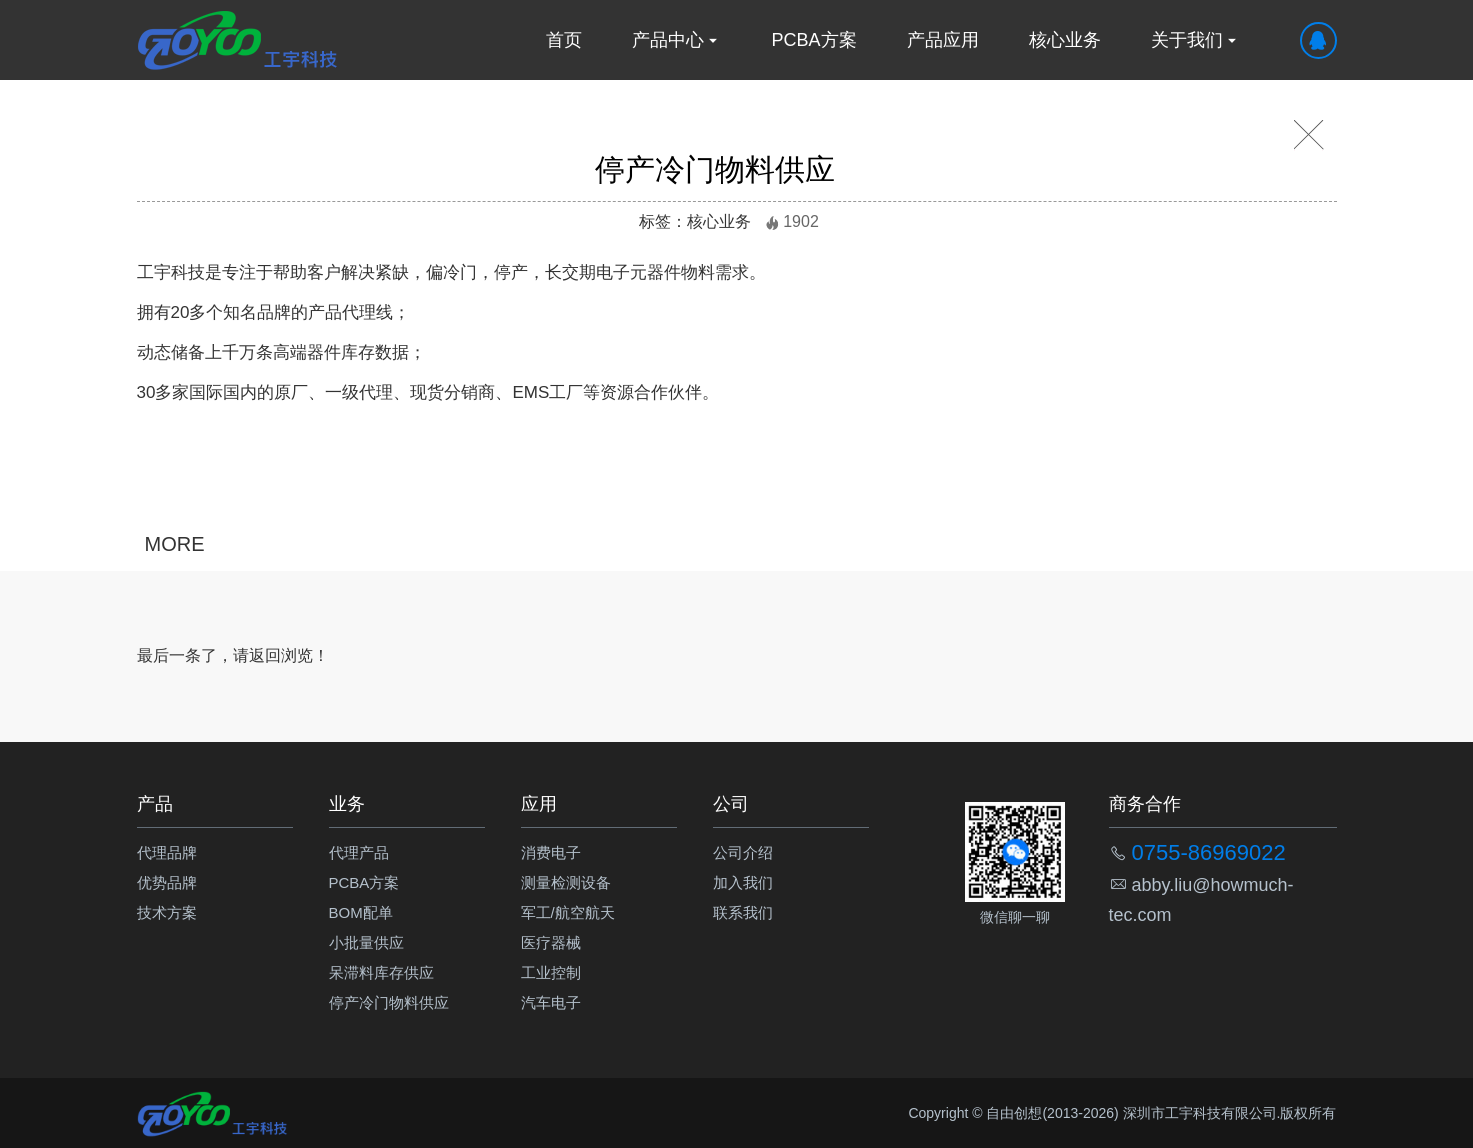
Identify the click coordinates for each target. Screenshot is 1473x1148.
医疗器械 (551, 942)
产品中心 (677, 40)
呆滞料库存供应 (381, 972)
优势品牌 (167, 882)
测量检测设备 (566, 882)
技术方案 (167, 912)
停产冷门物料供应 (389, 1002)
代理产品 (359, 852)
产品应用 (943, 40)
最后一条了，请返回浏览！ (233, 655)
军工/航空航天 (568, 912)
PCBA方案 (814, 40)
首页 (564, 40)
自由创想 (1014, 1113)
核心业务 (1065, 40)
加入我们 (743, 882)
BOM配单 (361, 912)
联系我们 (743, 912)
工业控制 (551, 972)
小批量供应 (366, 942)
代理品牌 (167, 852)
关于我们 (1196, 40)
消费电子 (551, 852)
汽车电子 (551, 1002)
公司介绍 (743, 852)
